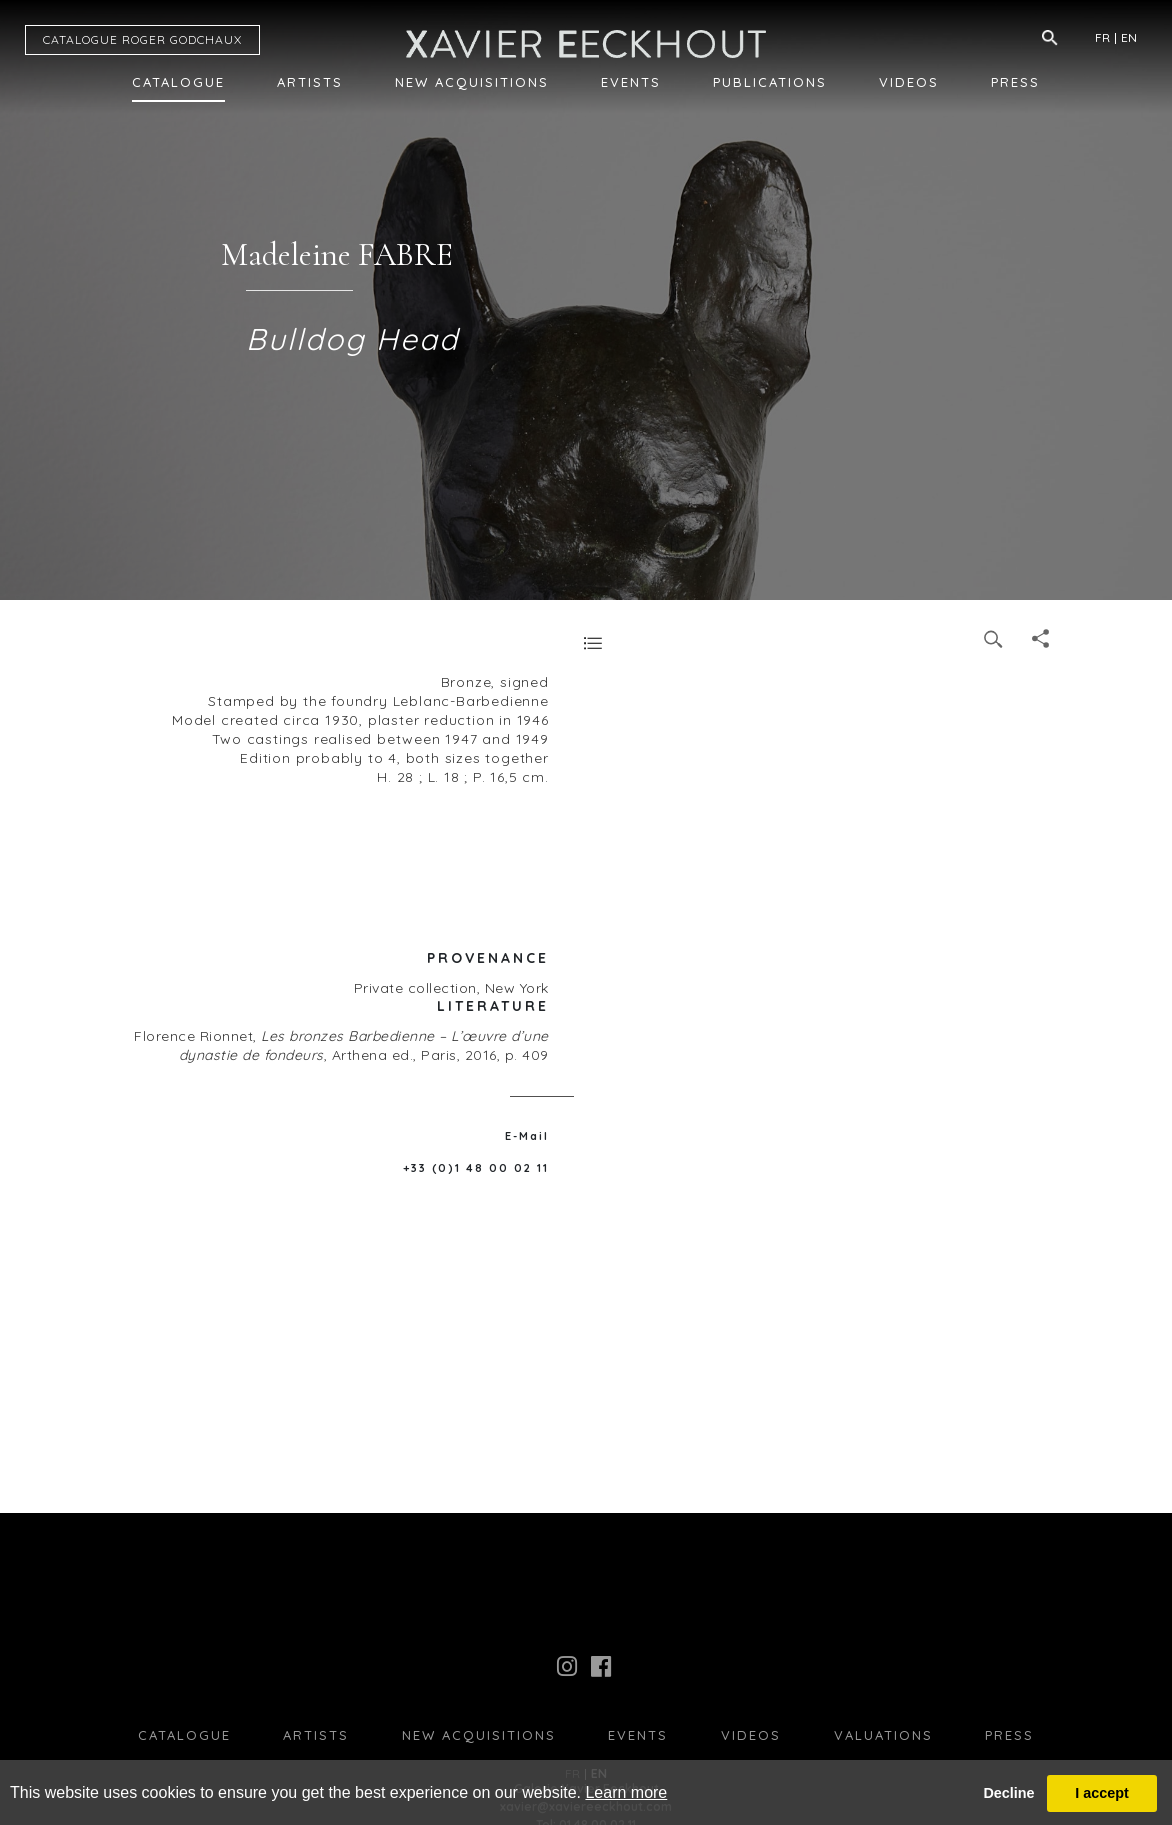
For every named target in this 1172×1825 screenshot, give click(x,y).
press (1009, 1735)
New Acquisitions (472, 82)
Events (631, 82)
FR (1102, 37)
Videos (909, 82)
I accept (1102, 1793)
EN (1129, 37)
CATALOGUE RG (142, 39)
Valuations (883, 1735)
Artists (310, 82)
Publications (770, 82)
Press (1015, 82)
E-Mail (527, 1136)
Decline (1008, 1793)
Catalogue (178, 82)
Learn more (626, 1792)
